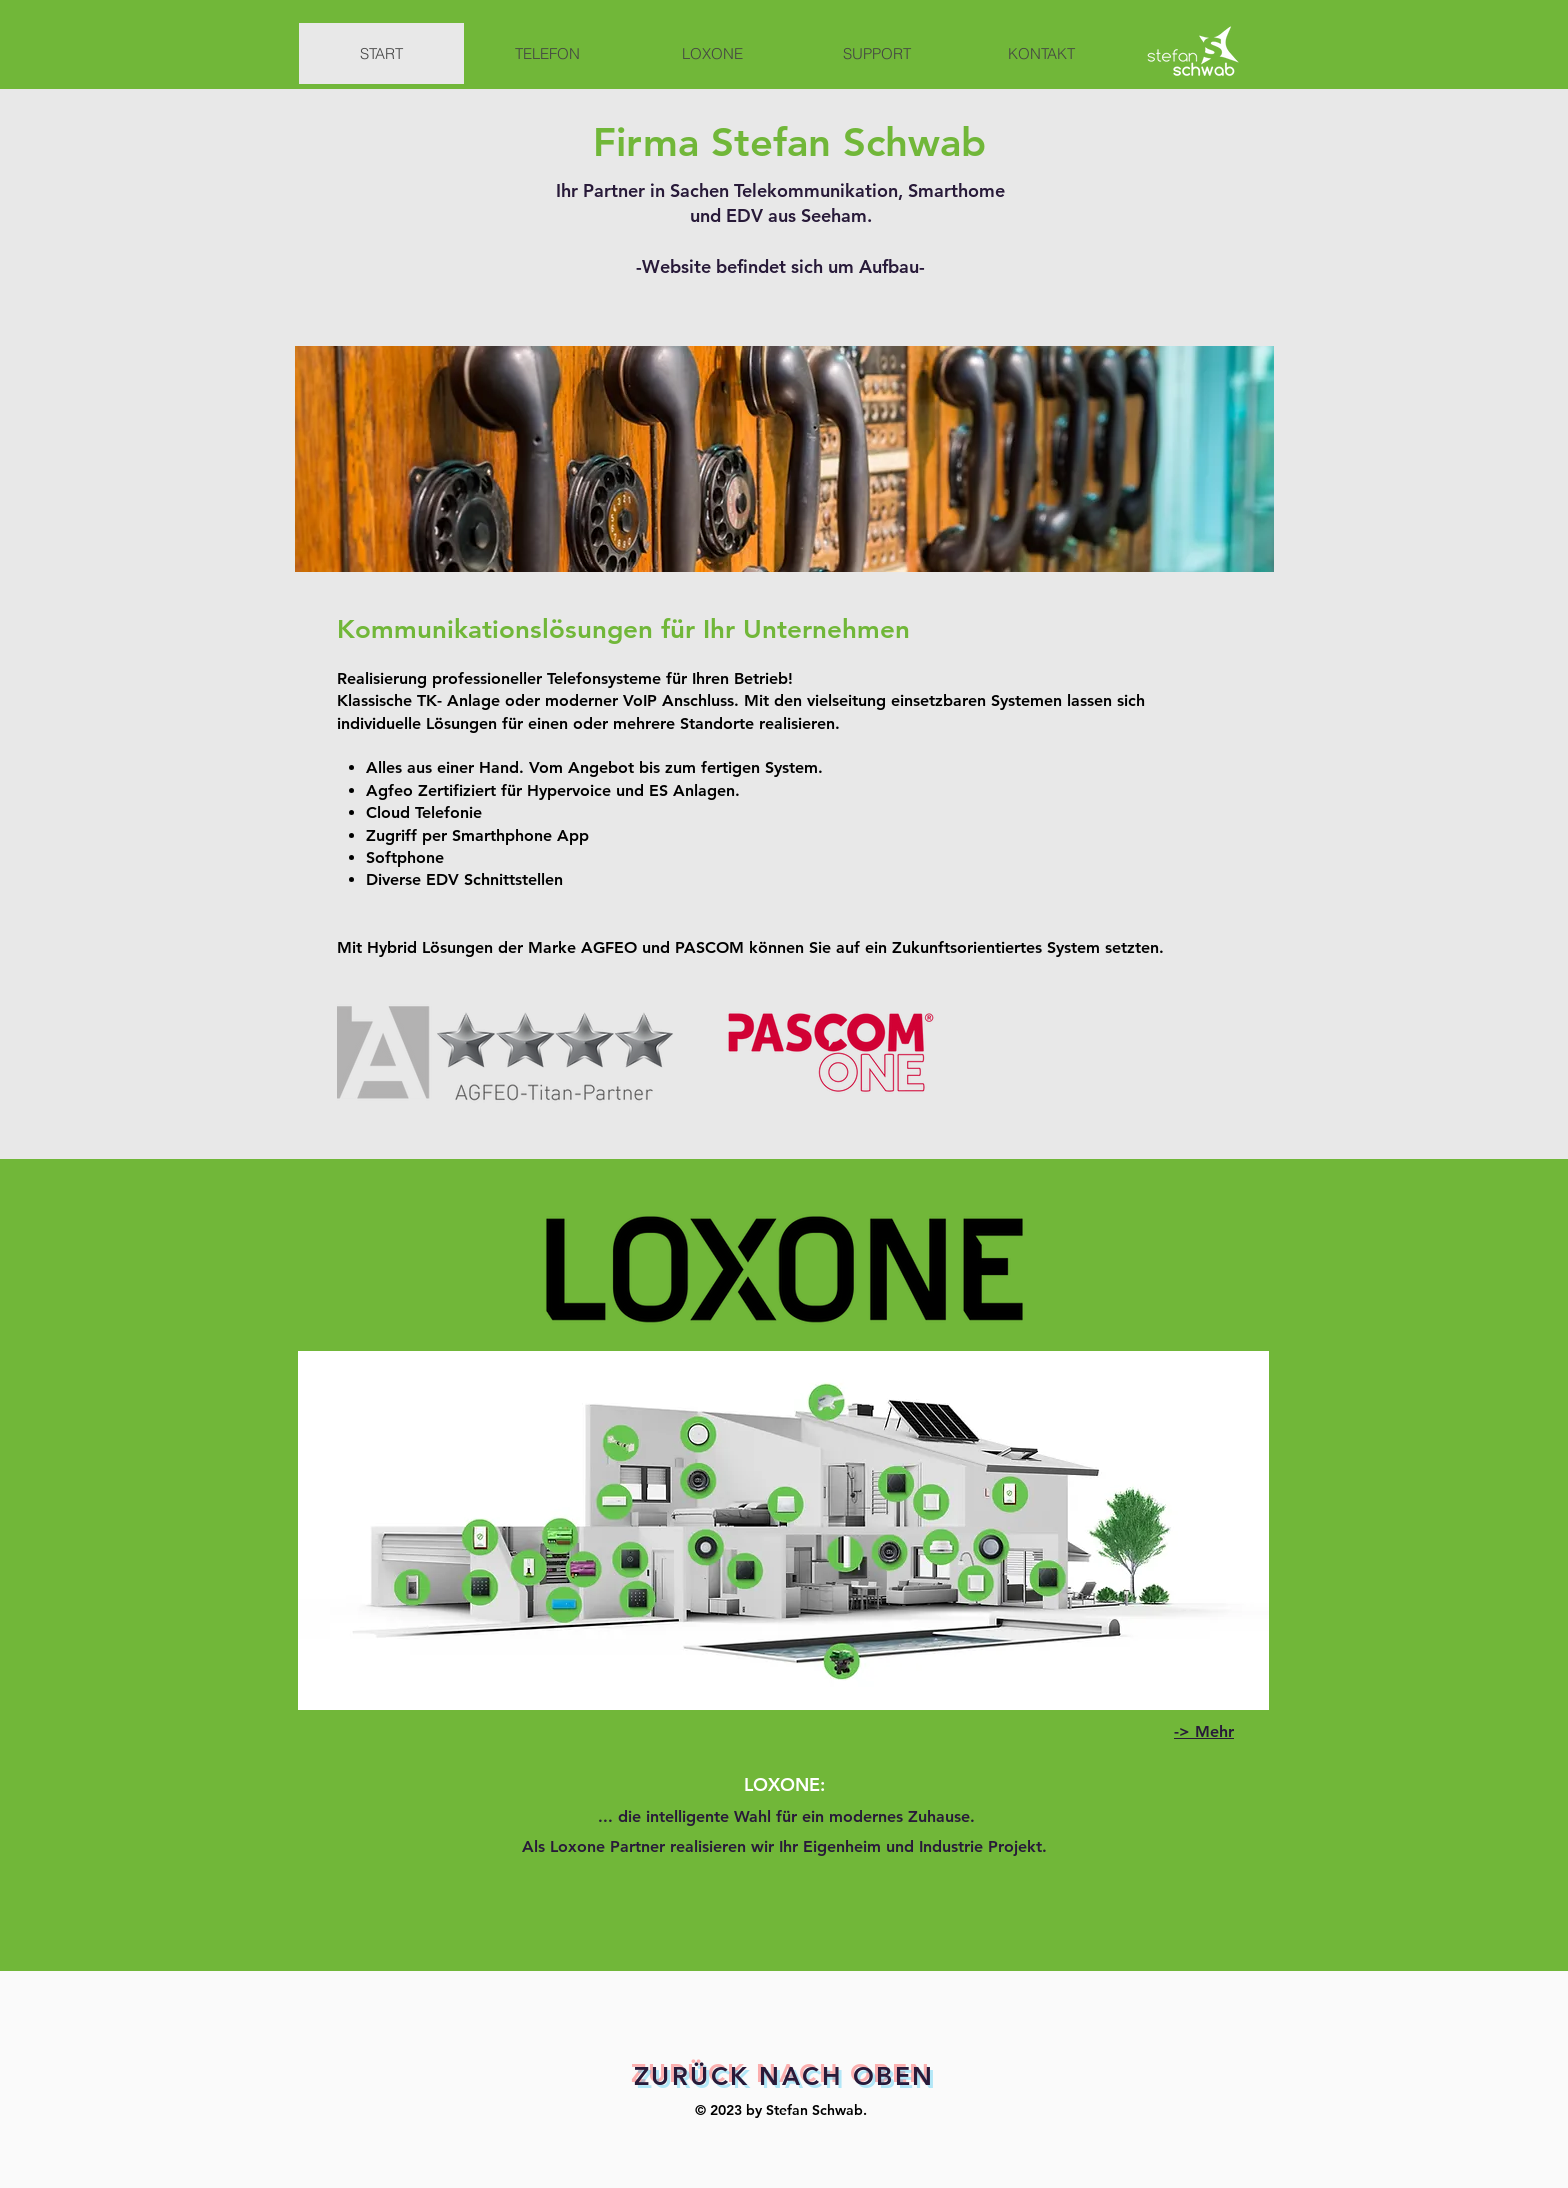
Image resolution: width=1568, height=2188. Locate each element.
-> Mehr (1204, 1731)
